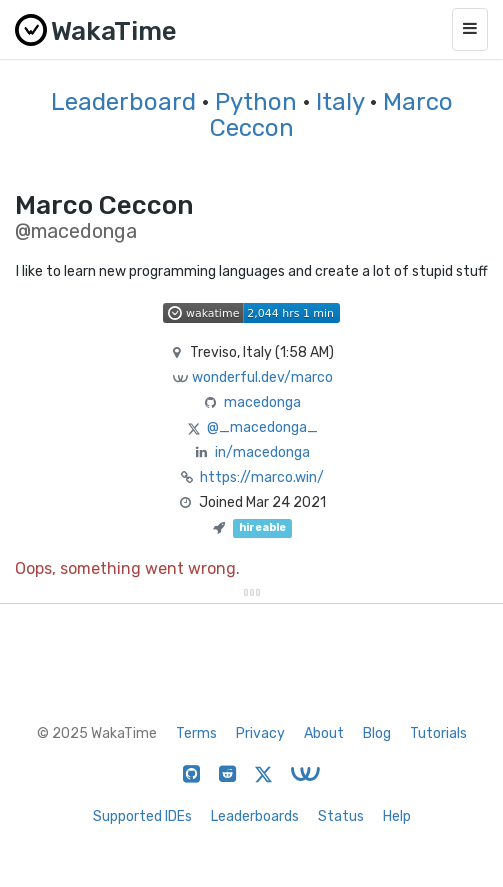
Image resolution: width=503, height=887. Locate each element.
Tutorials (438, 733)
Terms (196, 733)
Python (256, 102)
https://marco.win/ (262, 477)
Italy (340, 102)
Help (397, 816)
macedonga (262, 402)
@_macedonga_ (262, 427)
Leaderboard (123, 102)
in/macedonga (262, 452)
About (324, 733)
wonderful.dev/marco (262, 377)
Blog (377, 733)
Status (341, 816)
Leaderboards (255, 816)
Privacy (260, 733)
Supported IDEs (142, 816)
